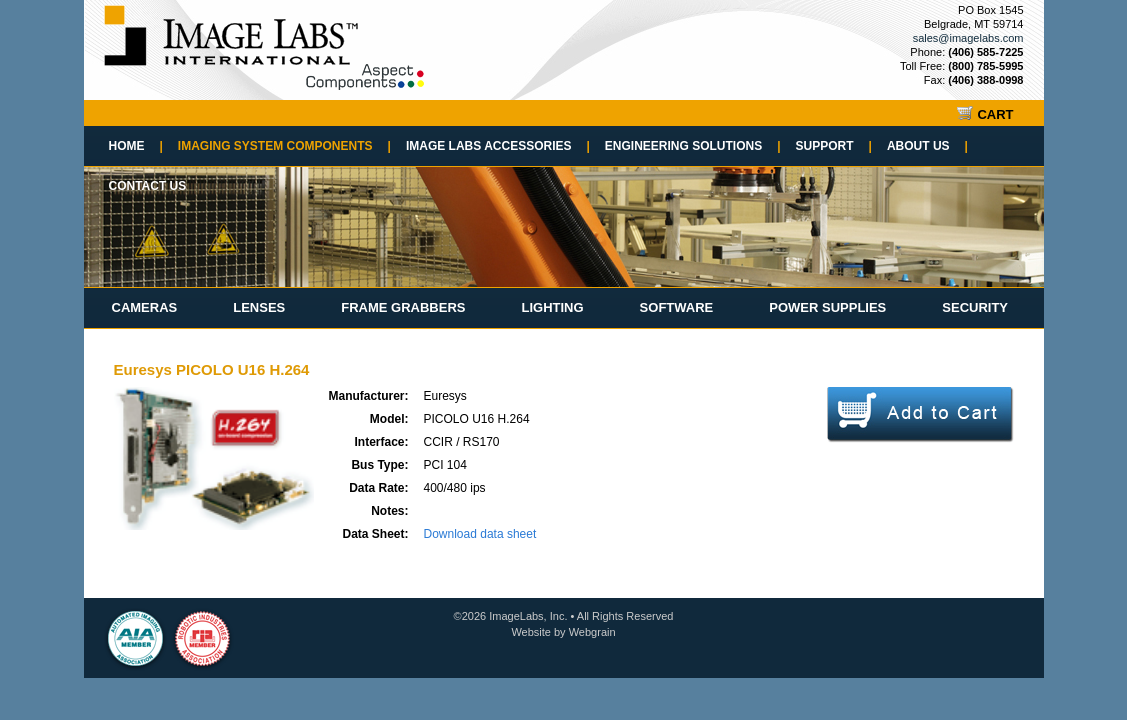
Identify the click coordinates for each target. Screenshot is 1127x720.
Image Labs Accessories (498, 146)
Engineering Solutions (693, 146)
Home (136, 146)
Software (677, 307)
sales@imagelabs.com (968, 38)
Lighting (552, 307)
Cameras (145, 307)
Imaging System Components (284, 146)
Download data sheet (480, 534)
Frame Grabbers (403, 307)
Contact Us (148, 186)
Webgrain (592, 632)
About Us (927, 146)
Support (834, 146)
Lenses (259, 307)
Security (975, 307)
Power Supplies (827, 307)
